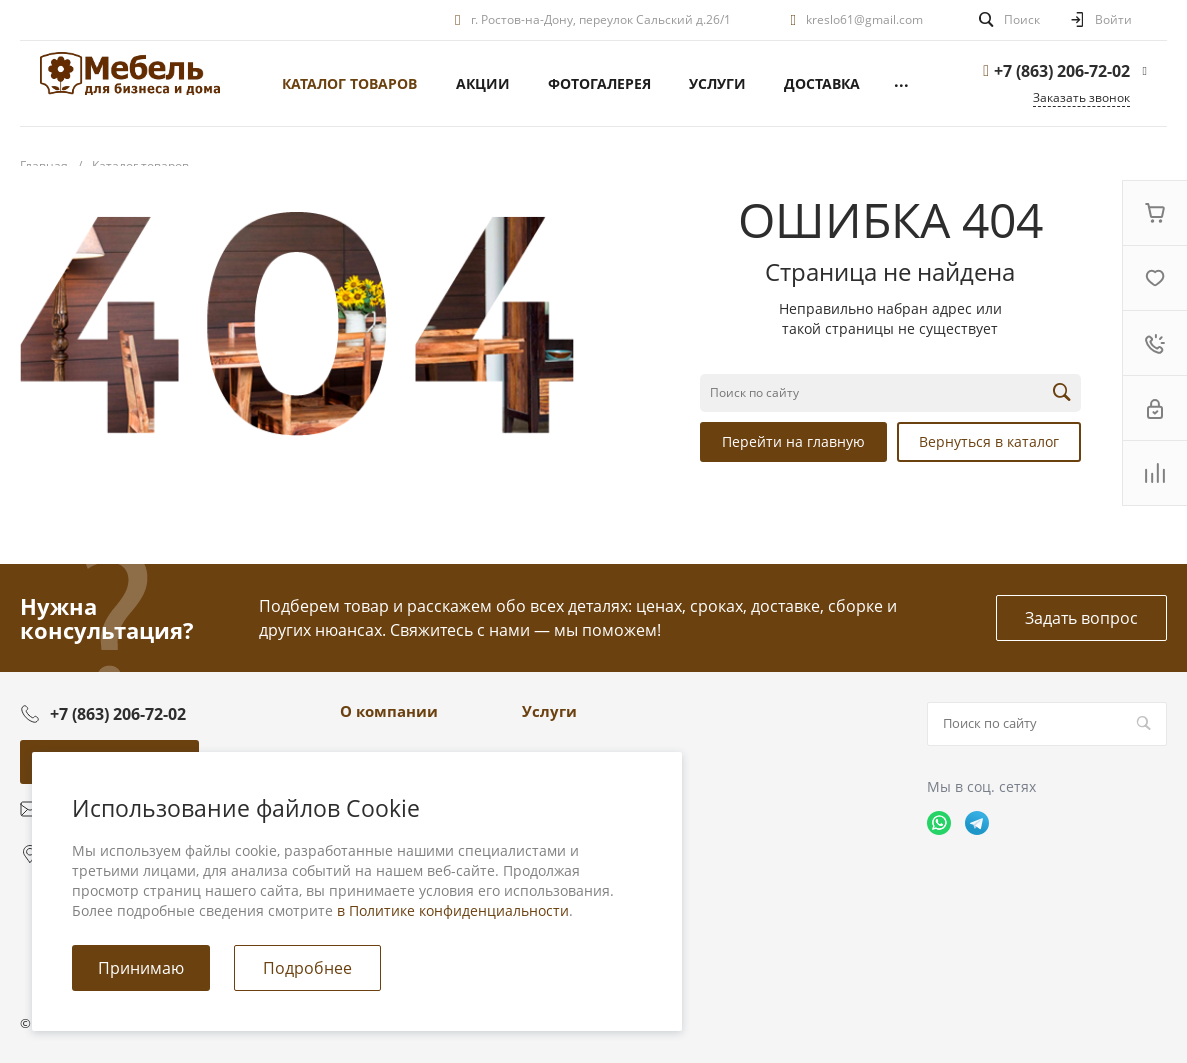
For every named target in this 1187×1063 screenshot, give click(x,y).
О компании (389, 711)
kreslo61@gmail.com (864, 19)
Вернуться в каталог (989, 441)
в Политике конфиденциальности (453, 910)
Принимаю (141, 968)
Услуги (549, 711)
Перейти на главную (793, 441)
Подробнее (307, 968)
